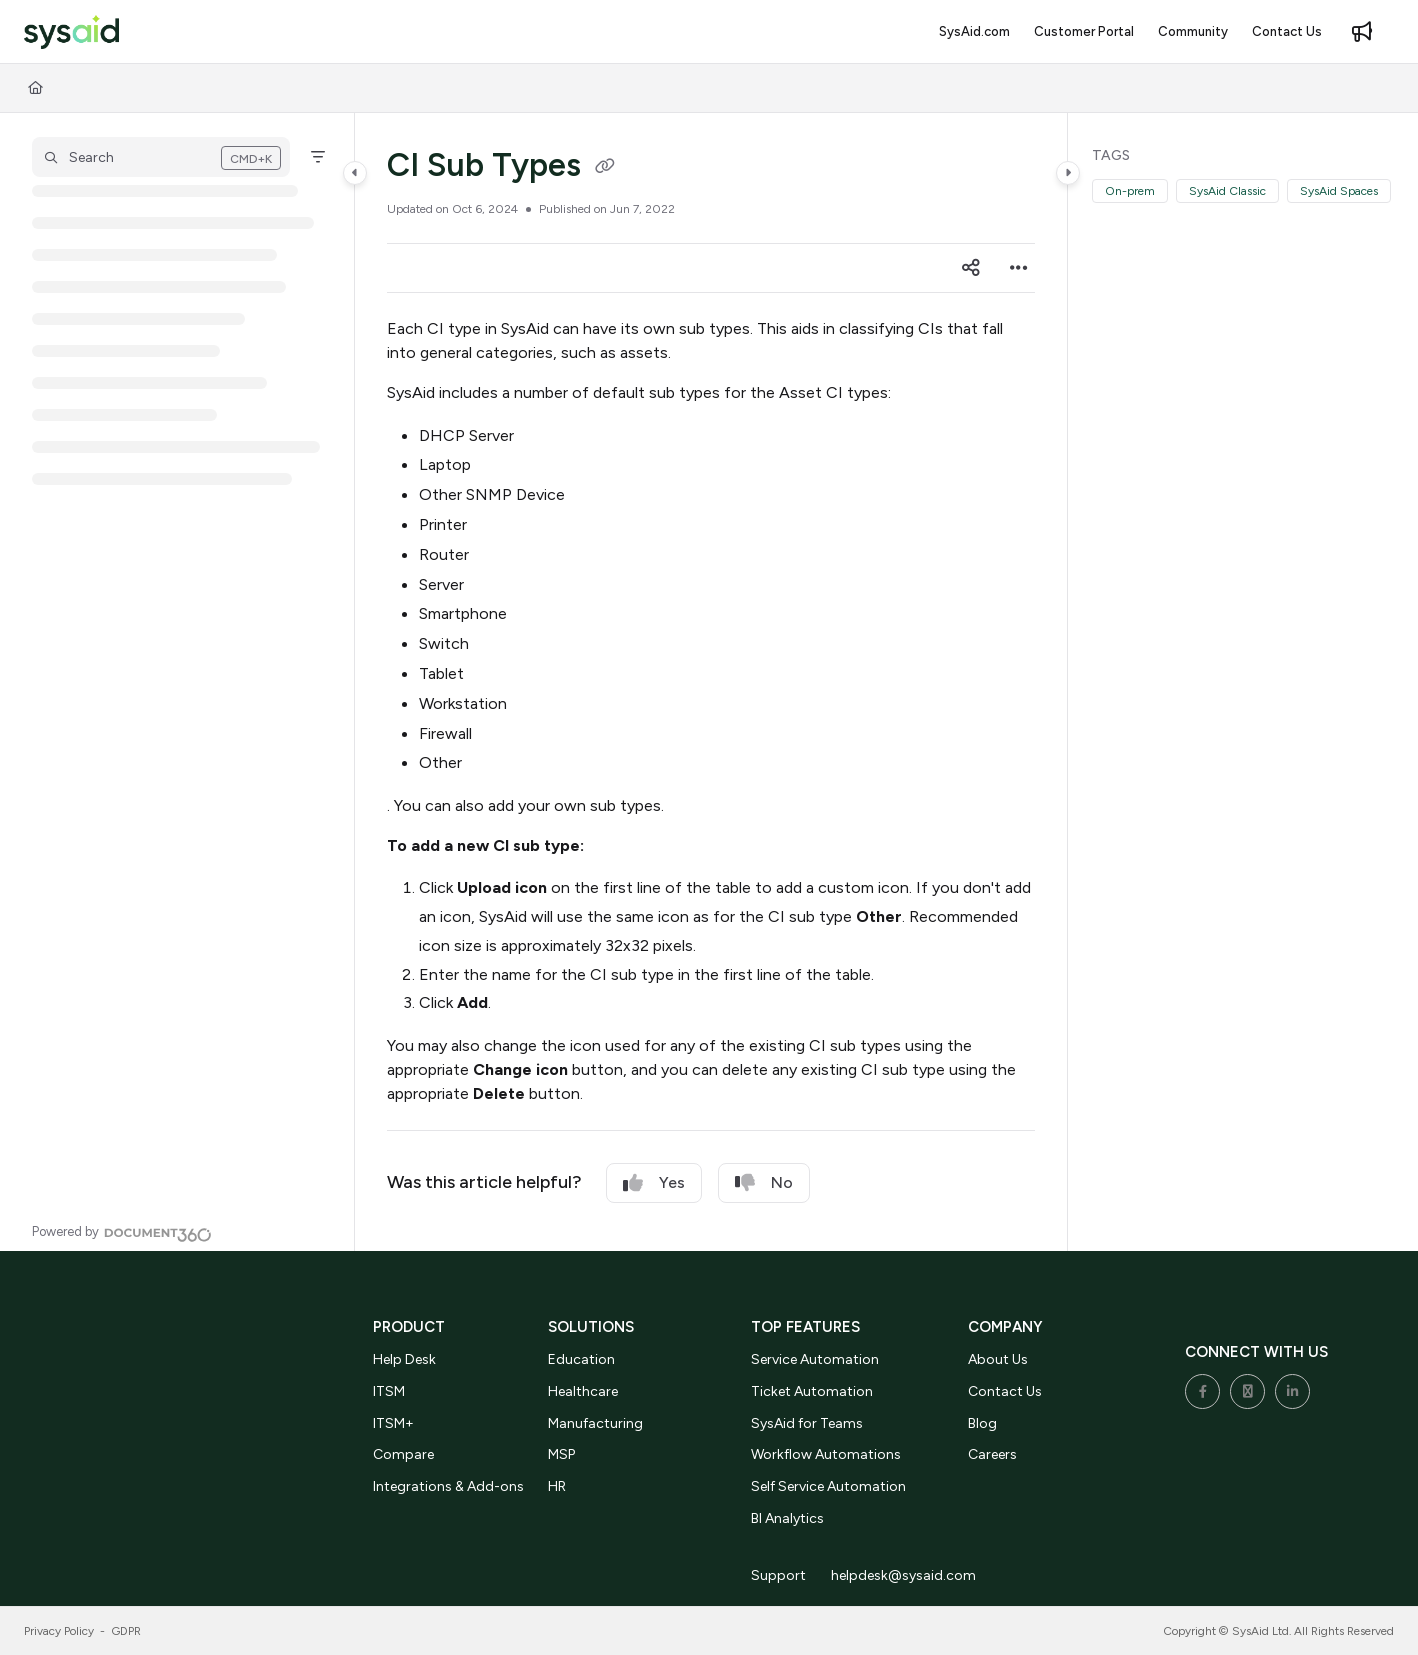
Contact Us (1005, 1391)
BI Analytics (787, 1518)
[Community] (1193, 32)
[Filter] (318, 157)
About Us (998, 1359)
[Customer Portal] (1084, 32)
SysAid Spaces (1339, 191)
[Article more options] (1019, 268)
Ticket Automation (812, 1391)
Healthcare (583, 1391)
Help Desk (404, 1359)
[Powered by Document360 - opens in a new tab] (122, 1232)
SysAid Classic (1227, 191)
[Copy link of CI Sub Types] (605, 168)
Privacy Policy (59, 1631)
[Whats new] (1362, 32)
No (764, 1183)
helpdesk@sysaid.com (903, 1575)
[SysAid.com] (974, 32)
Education (581, 1359)
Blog (982, 1423)
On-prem (1130, 191)
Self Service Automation (828, 1486)
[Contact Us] (1287, 32)
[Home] (35, 88)
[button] (161, 157)
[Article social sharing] (971, 268)
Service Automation (815, 1359)
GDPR (126, 1631)
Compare (403, 1454)
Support (778, 1575)
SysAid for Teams (807, 1423)
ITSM (389, 1391)
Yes (654, 1183)
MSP (561, 1454)
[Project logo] (71, 32)
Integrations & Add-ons (448, 1486)
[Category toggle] (355, 173)
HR (557, 1486)
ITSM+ (393, 1423)
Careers (992, 1454)
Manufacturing (595, 1423)
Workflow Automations (826, 1454)
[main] (711, 682)
